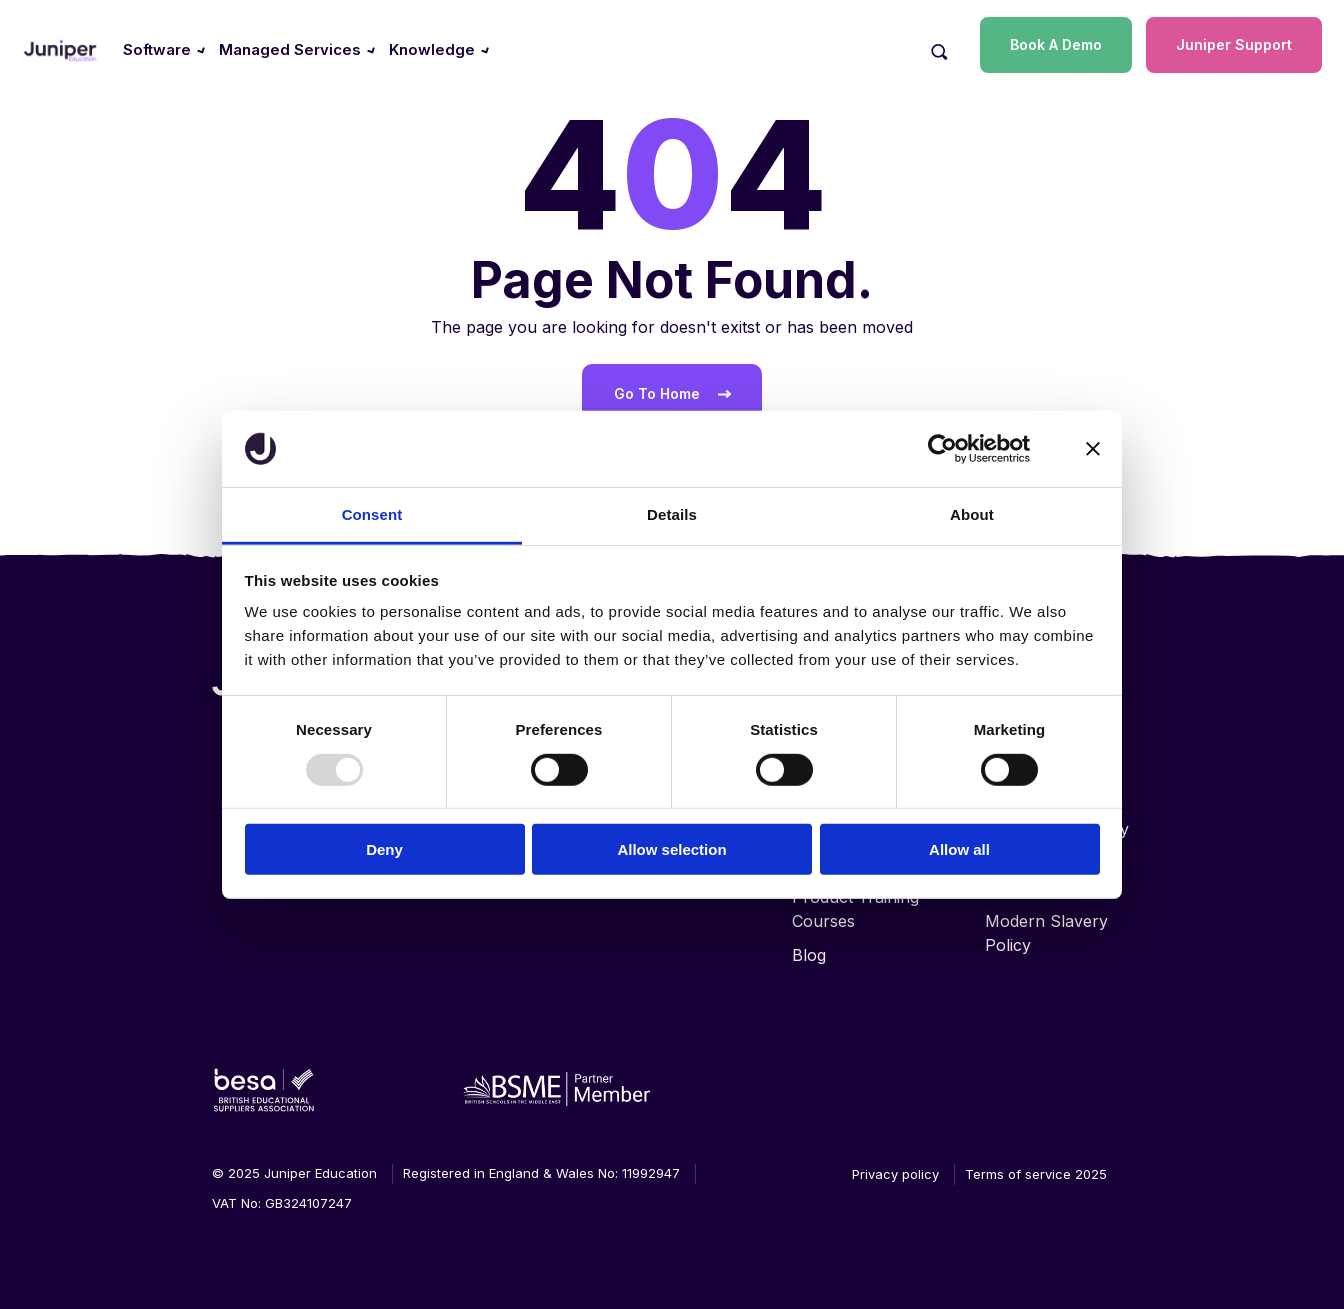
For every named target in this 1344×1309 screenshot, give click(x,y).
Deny (384, 849)
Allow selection (671, 849)
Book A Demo (1056, 44)
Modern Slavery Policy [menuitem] (1046, 933)
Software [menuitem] (157, 49)
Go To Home (657, 393)
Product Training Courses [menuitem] (855, 909)
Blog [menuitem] (809, 955)
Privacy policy (895, 1174)
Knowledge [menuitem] (432, 49)
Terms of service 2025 (1036, 1174)
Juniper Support (1234, 44)
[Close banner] (1093, 449)
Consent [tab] (372, 514)
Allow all (959, 849)
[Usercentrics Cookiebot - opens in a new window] (942, 449)
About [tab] (972, 514)
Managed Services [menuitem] (290, 49)
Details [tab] (672, 514)
